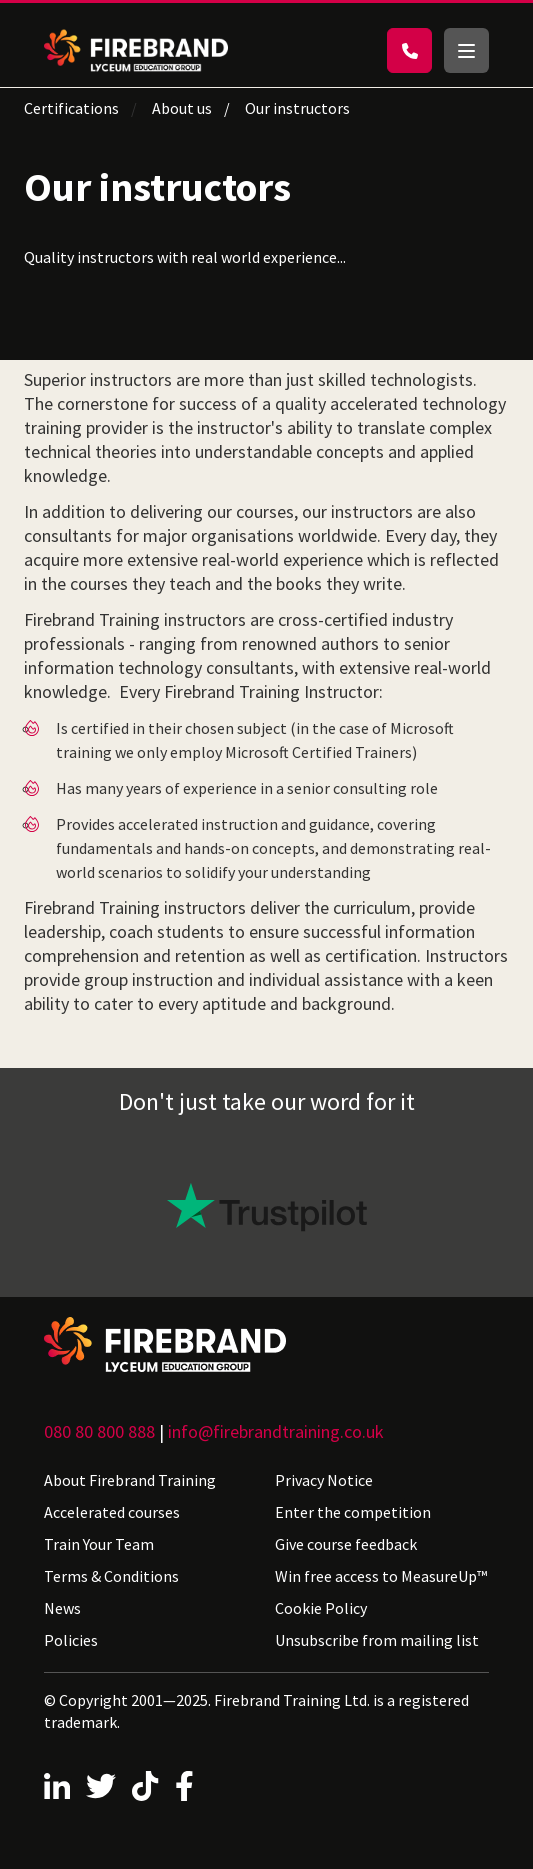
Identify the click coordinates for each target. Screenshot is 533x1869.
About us (182, 108)
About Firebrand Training (130, 1480)
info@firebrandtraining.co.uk (276, 1431)
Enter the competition (353, 1512)
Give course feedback (346, 1544)
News (62, 1608)
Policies (71, 1640)
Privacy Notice (324, 1480)
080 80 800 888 (99, 1431)
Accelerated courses (112, 1512)
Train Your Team (99, 1544)
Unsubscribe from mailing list (377, 1640)
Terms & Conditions (111, 1576)
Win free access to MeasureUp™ (381, 1576)
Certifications (71, 108)
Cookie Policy (321, 1608)
